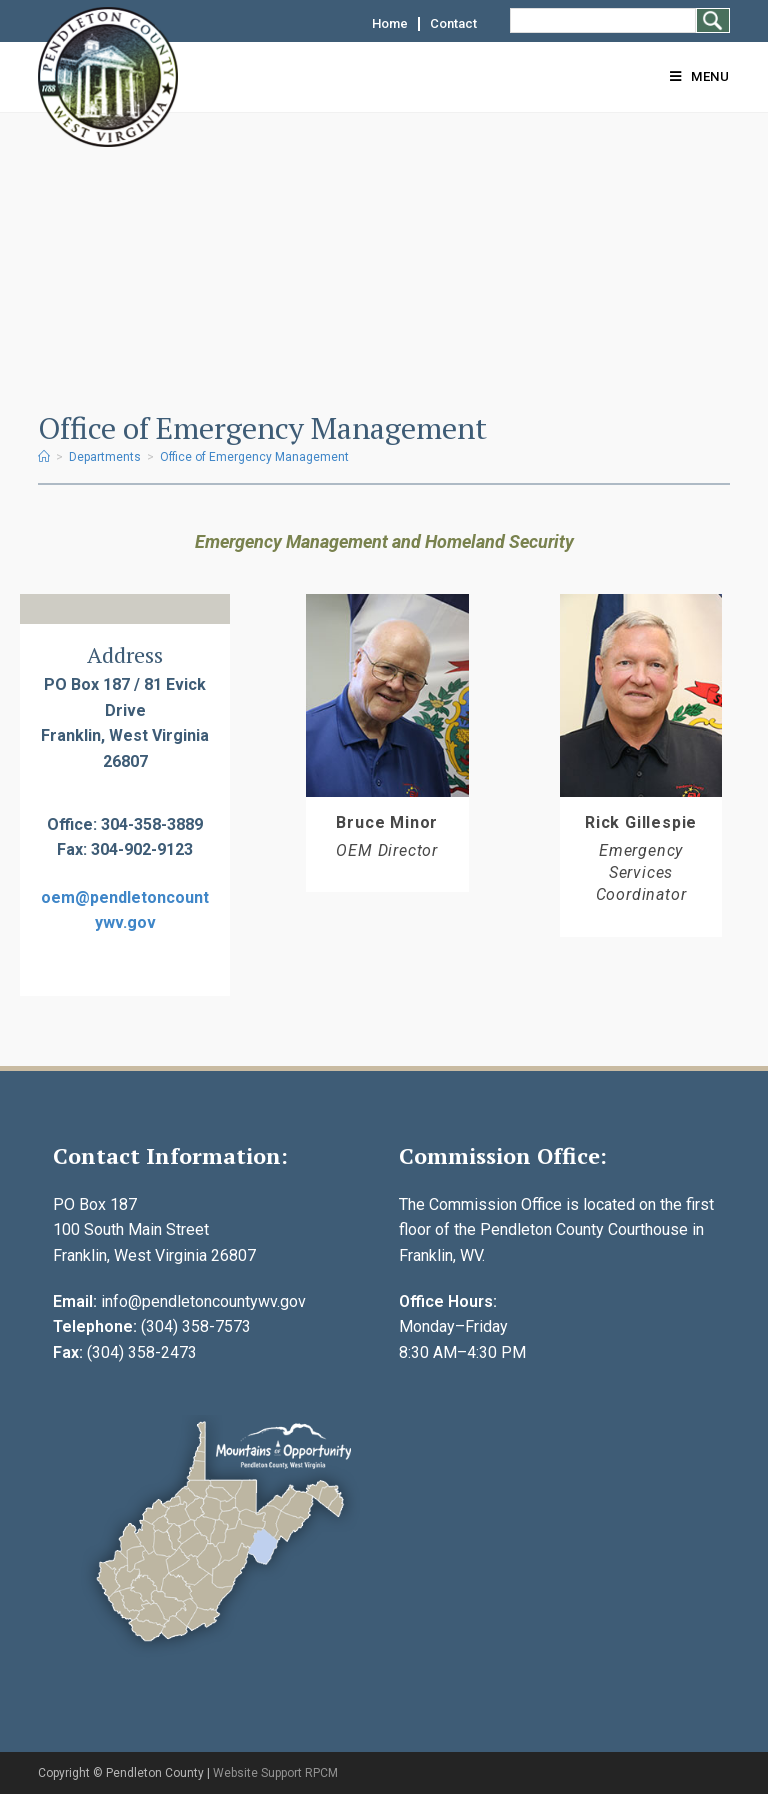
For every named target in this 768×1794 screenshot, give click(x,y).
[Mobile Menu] (700, 76)
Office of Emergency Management (254, 457)
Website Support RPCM (275, 1773)
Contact (453, 24)
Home (390, 24)
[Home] (44, 457)
